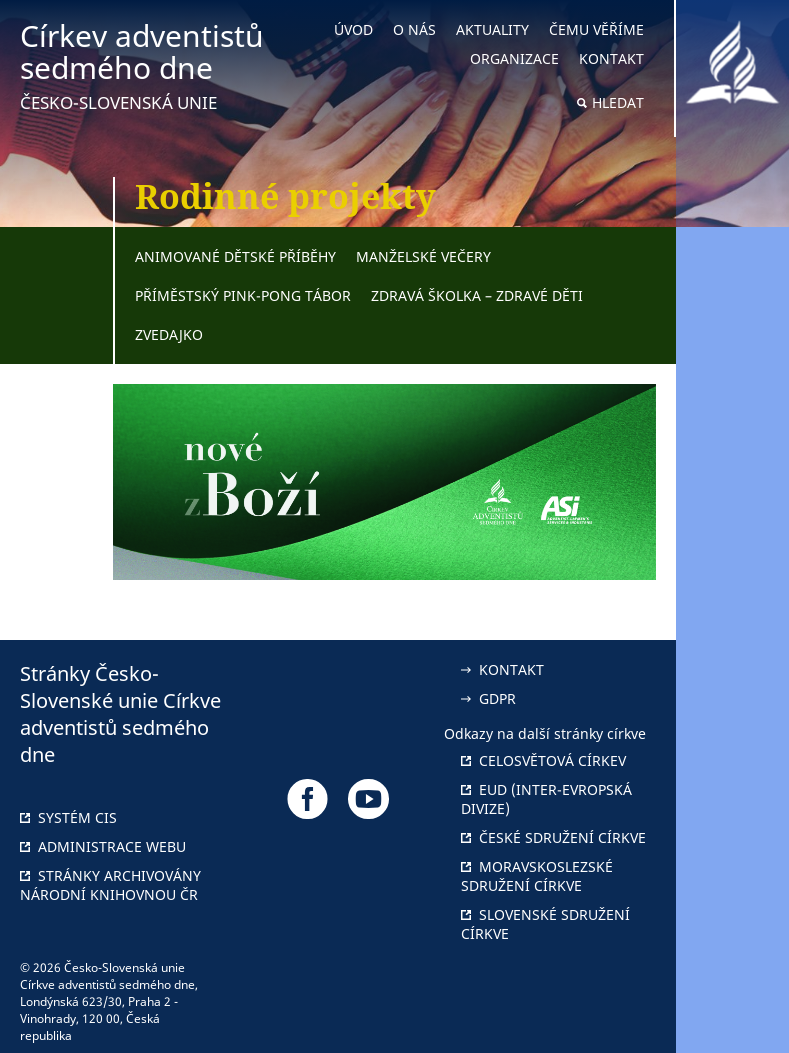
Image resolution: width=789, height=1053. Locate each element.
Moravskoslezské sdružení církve (537, 876)
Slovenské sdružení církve (545, 924)
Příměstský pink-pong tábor (243, 295)
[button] (732, 526)
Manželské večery (423, 256)
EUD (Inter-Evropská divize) (546, 799)
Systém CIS (68, 817)
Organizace (514, 58)
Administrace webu (103, 846)
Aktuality (492, 29)
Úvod (353, 29)
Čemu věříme (596, 29)
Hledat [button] (618, 102)
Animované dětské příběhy (235, 256)
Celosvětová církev (543, 760)
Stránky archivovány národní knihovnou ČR (110, 885)
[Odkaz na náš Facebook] (307, 799)
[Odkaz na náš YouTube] (368, 799)
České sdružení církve (553, 837)
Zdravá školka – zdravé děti (477, 295)
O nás (414, 29)
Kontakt (611, 58)
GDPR (488, 698)
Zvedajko (169, 334)
